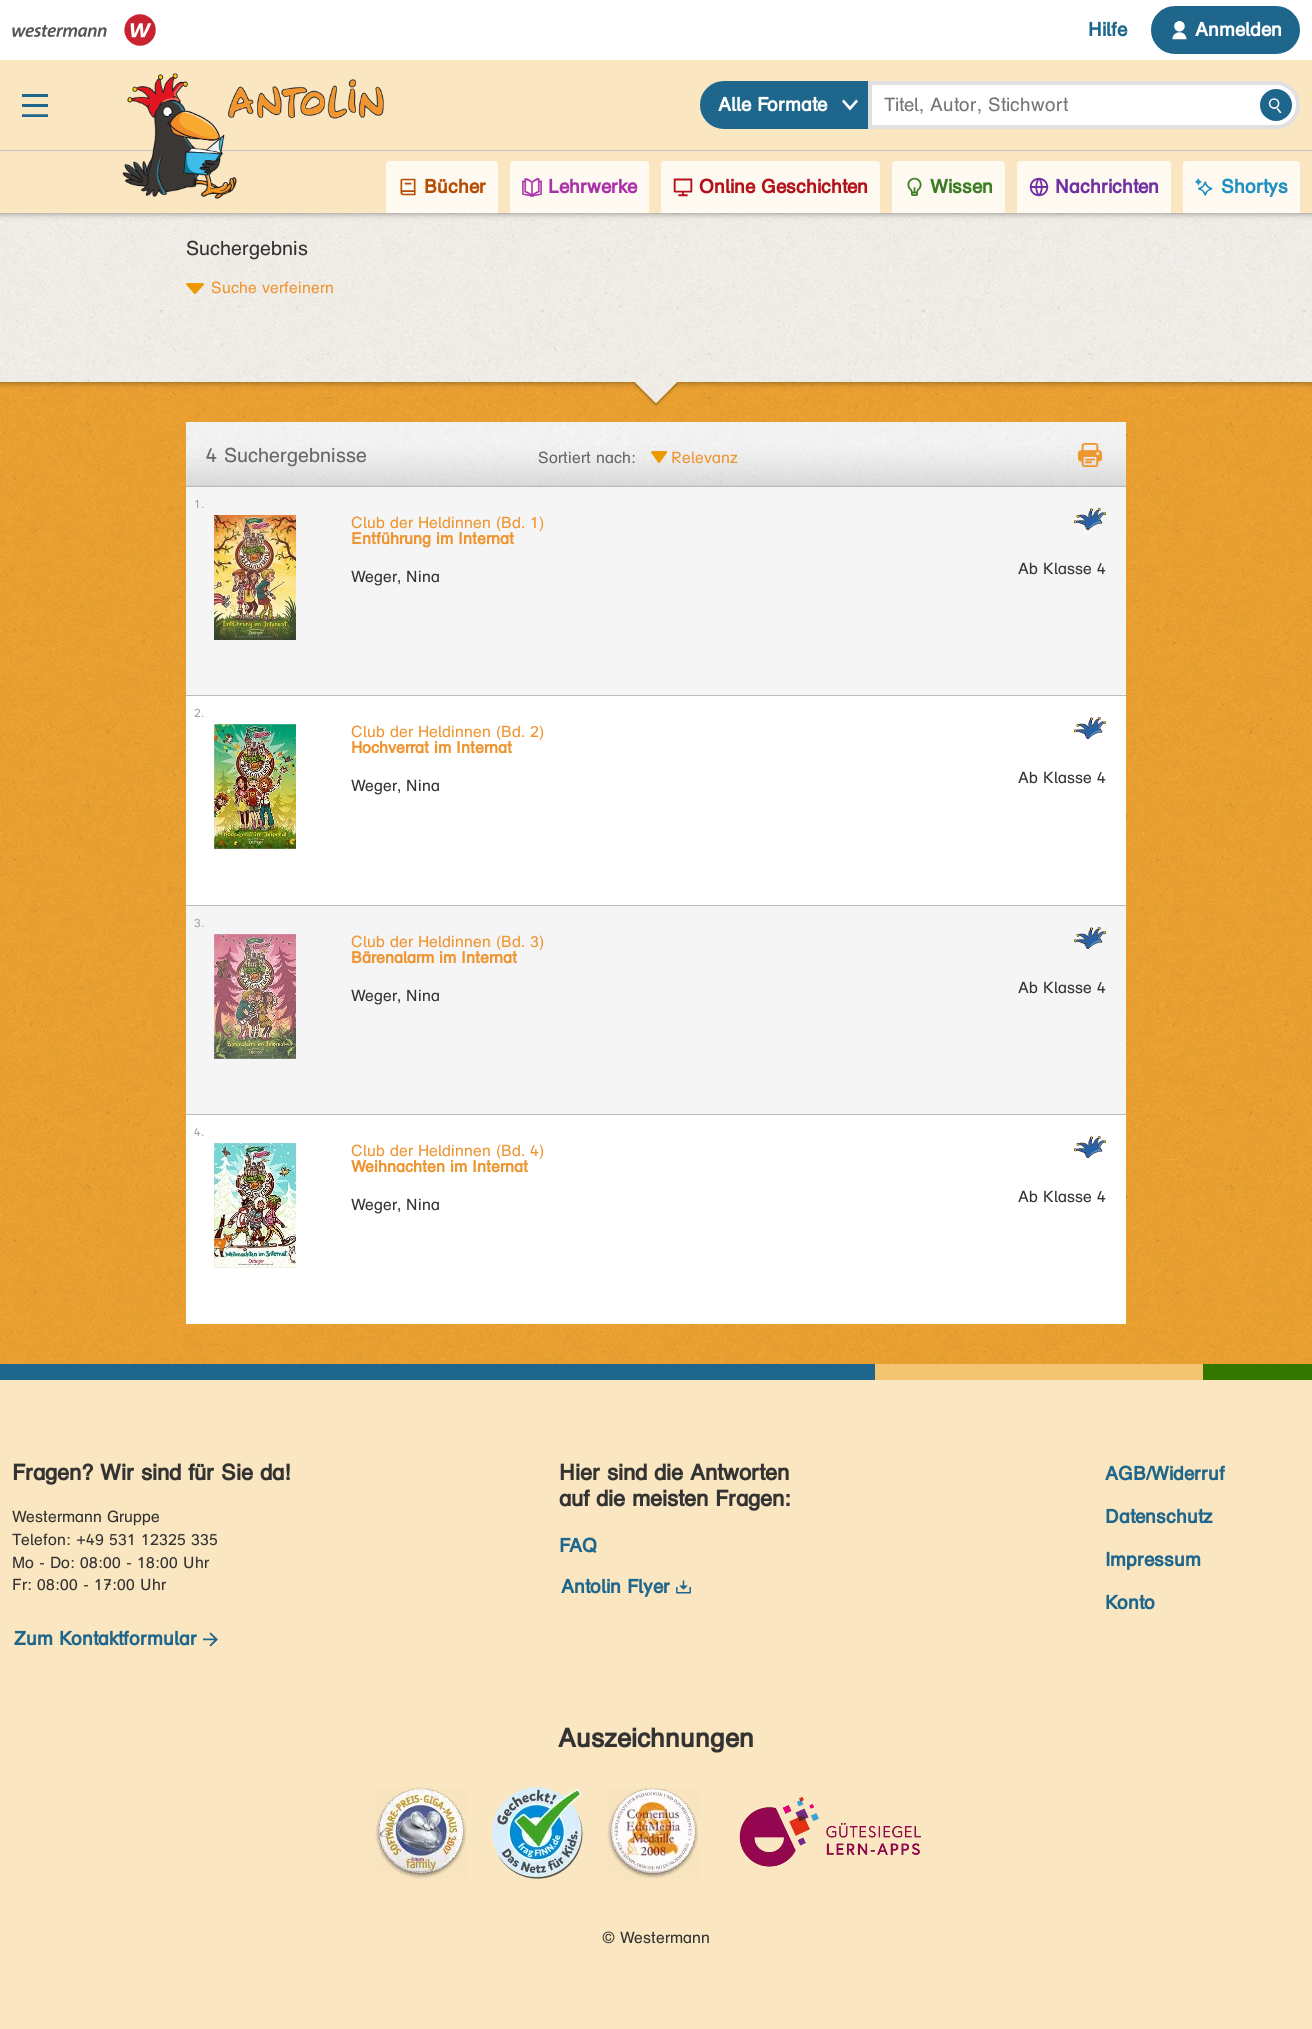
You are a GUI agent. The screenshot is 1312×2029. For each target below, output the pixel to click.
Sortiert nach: (587, 457)
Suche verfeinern (272, 287)
